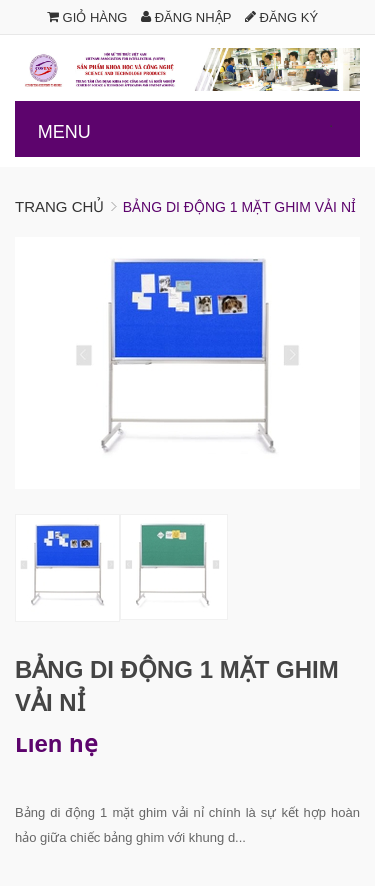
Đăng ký (281, 17)
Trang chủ (59, 206)
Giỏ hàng (87, 17)
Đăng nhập (186, 17)
